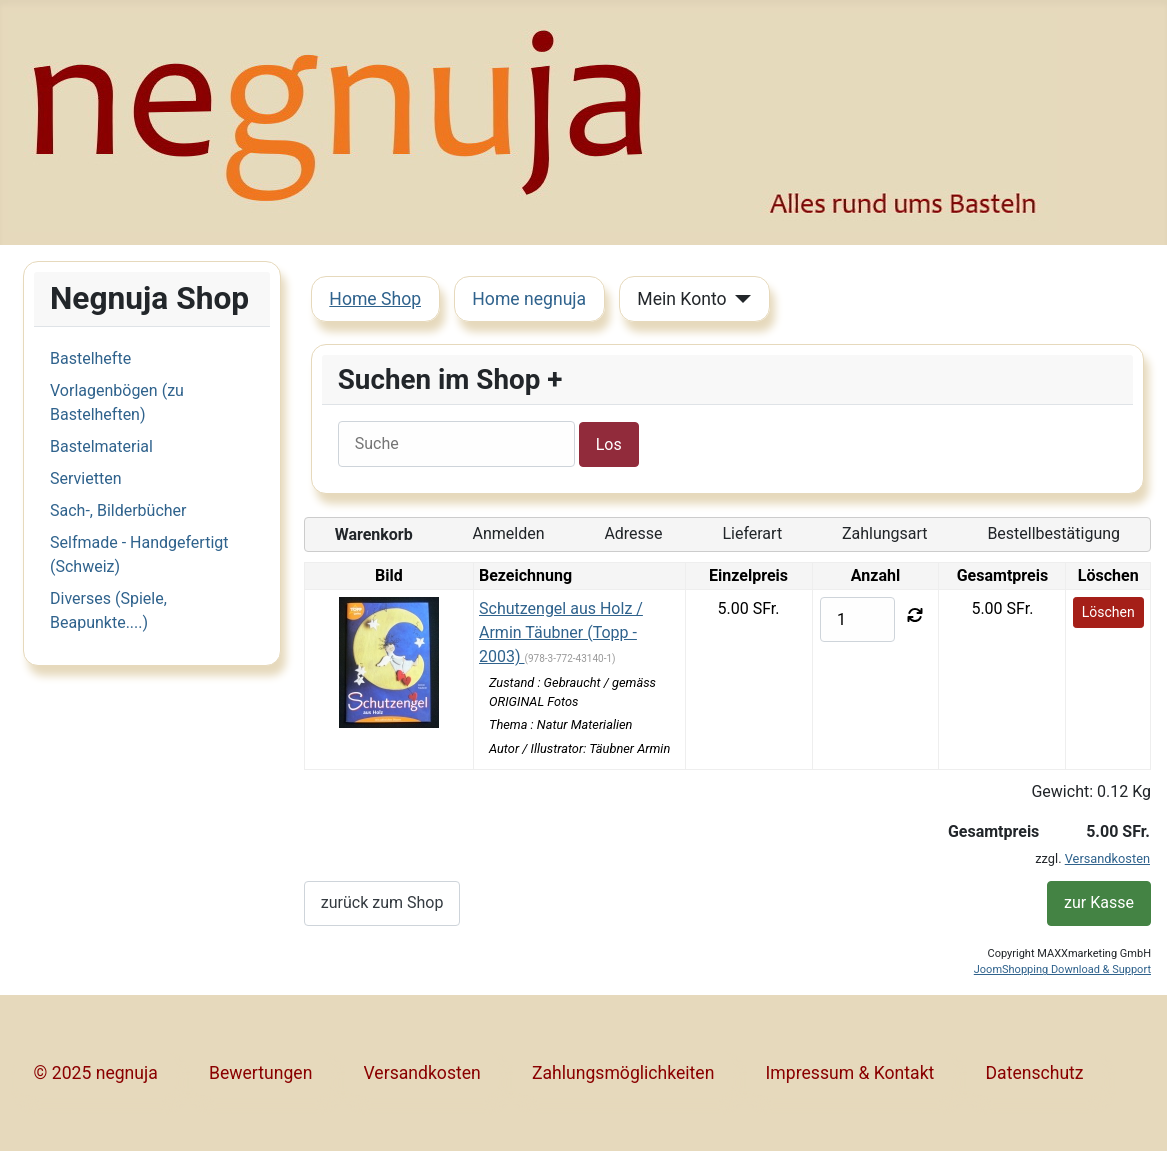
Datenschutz (1035, 1073)
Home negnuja (529, 299)
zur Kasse (1099, 902)
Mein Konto (681, 299)
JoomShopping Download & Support (1062, 969)
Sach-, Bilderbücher (118, 510)
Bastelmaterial (101, 446)
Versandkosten (1107, 858)
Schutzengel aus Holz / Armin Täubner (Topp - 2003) (561, 632)
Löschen (1108, 612)
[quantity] (857, 619)
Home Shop (375, 299)
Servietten (85, 478)
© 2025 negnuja (96, 1073)
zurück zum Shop (382, 902)
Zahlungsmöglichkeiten (623, 1073)
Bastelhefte (90, 358)
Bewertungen (260, 1073)
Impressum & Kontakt (850, 1073)
